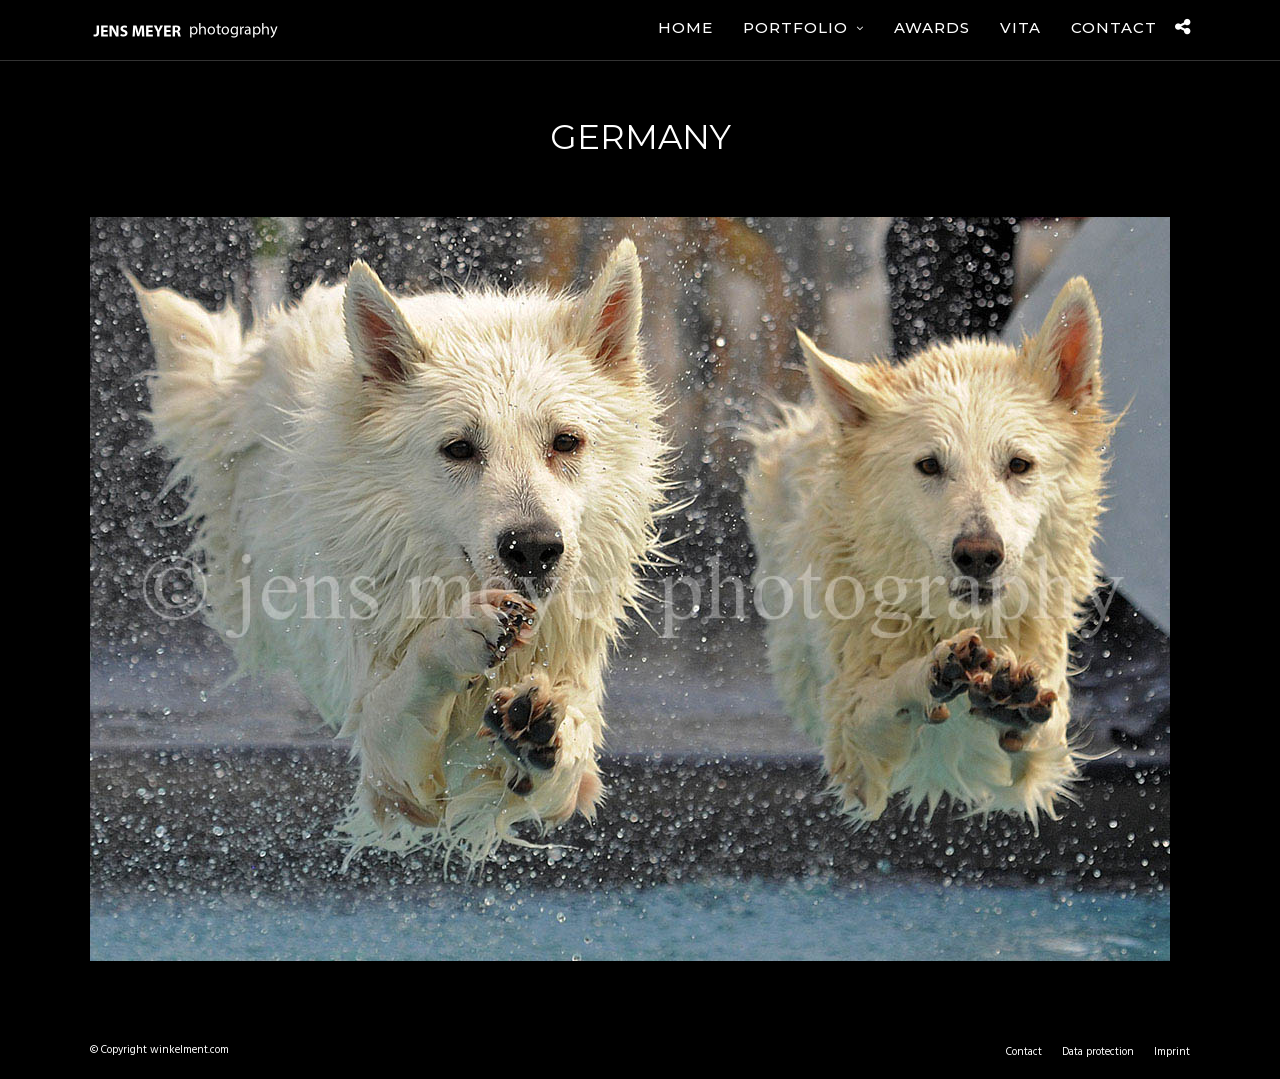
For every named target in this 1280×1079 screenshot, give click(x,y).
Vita (1020, 27)
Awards (932, 27)
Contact (1114, 27)
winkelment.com (189, 1050)
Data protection (1098, 1052)
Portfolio (795, 27)
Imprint (1172, 1052)
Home (685, 27)
